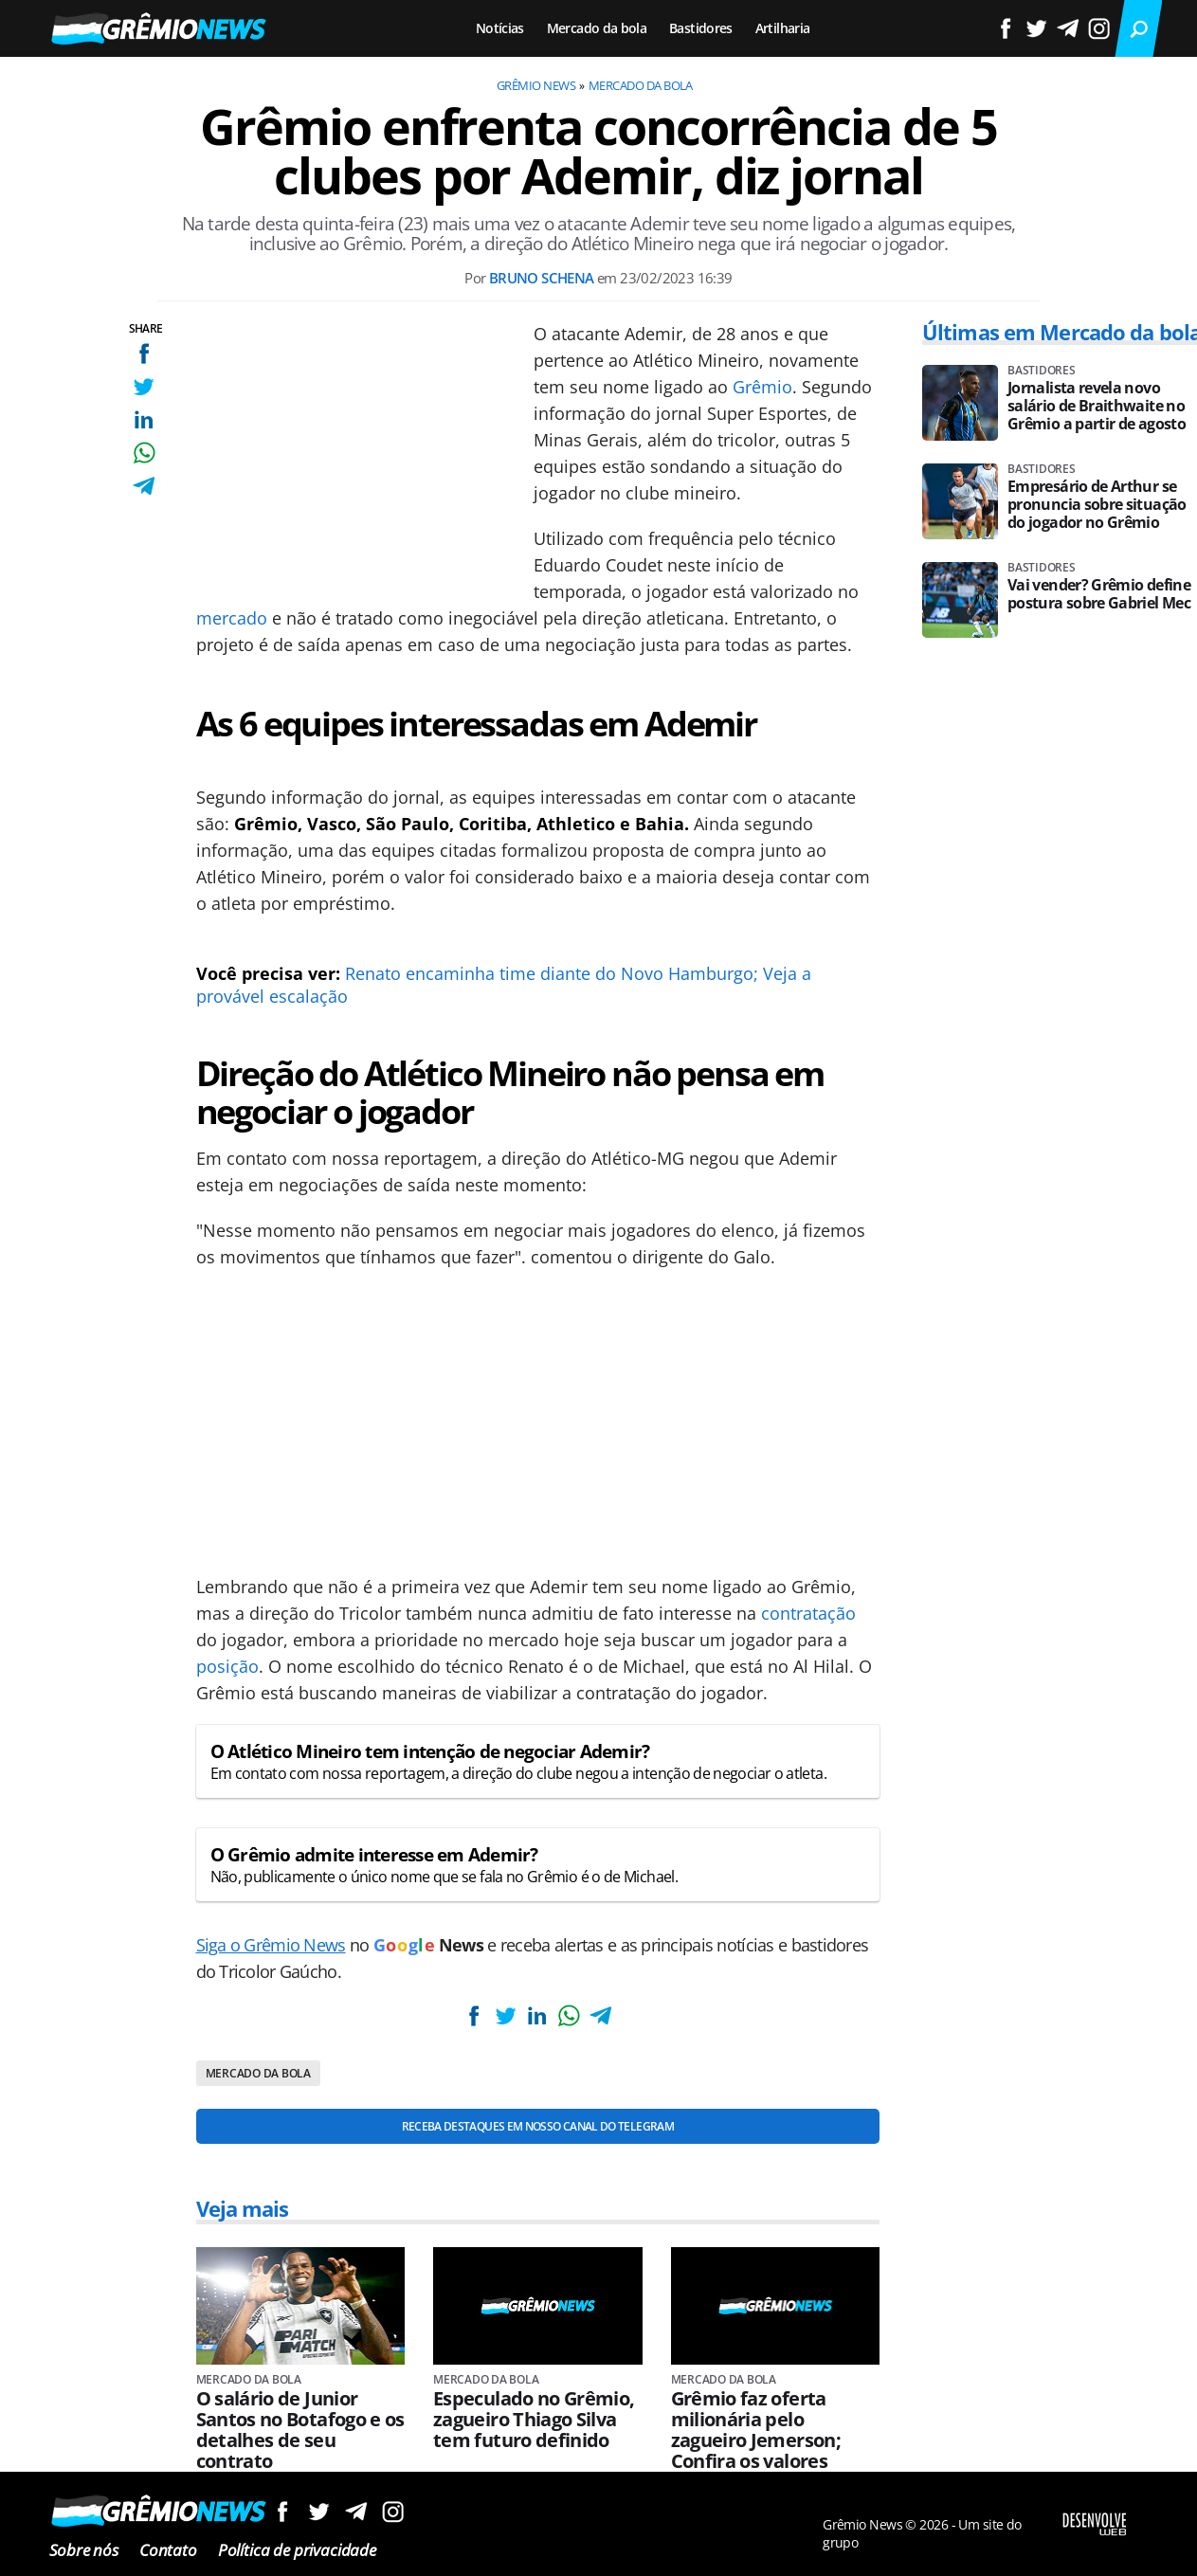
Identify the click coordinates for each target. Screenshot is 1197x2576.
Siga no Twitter (319, 2511)
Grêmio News (536, 85)
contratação (808, 1613)
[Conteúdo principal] (598, 1288)
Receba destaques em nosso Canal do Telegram (538, 2126)
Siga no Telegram (356, 2511)
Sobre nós (83, 2550)
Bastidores (701, 28)
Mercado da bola (596, 28)
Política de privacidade (297, 2550)
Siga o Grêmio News (271, 1944)
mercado (231, 618)
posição (227, 1666)
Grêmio (762, 386)
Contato (168, 2550)
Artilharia (782, 28)
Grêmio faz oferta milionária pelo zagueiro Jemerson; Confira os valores (756, 2430)
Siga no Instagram (393, 2511)
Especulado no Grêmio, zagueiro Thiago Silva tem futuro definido (534, 2419)
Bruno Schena (541, 277)
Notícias (500, 28)
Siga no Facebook (282, 2511)
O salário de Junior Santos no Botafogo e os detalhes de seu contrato (300, 2430)
